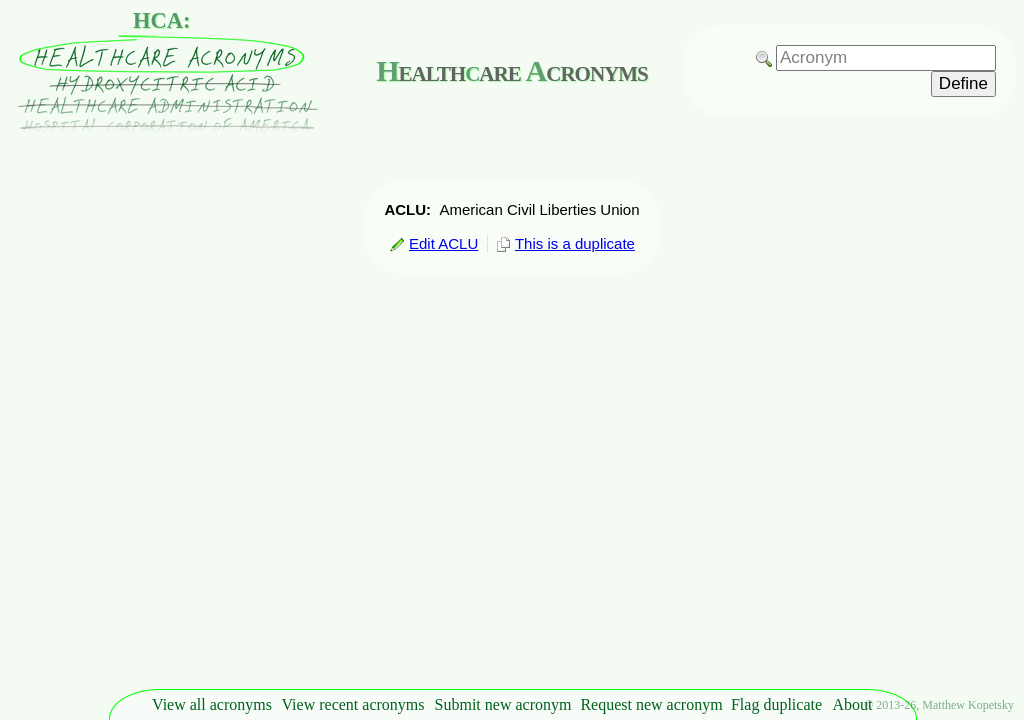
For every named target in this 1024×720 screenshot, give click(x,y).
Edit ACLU (433, 243)
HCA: (162, 20)
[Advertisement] (964, 386)
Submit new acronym (503, 704)
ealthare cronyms (511, 70)
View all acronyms (212, 704)
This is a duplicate (565, 243)
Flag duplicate (776, 704)
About (853, 704)
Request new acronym (651, 704)
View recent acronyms (353, 704)
